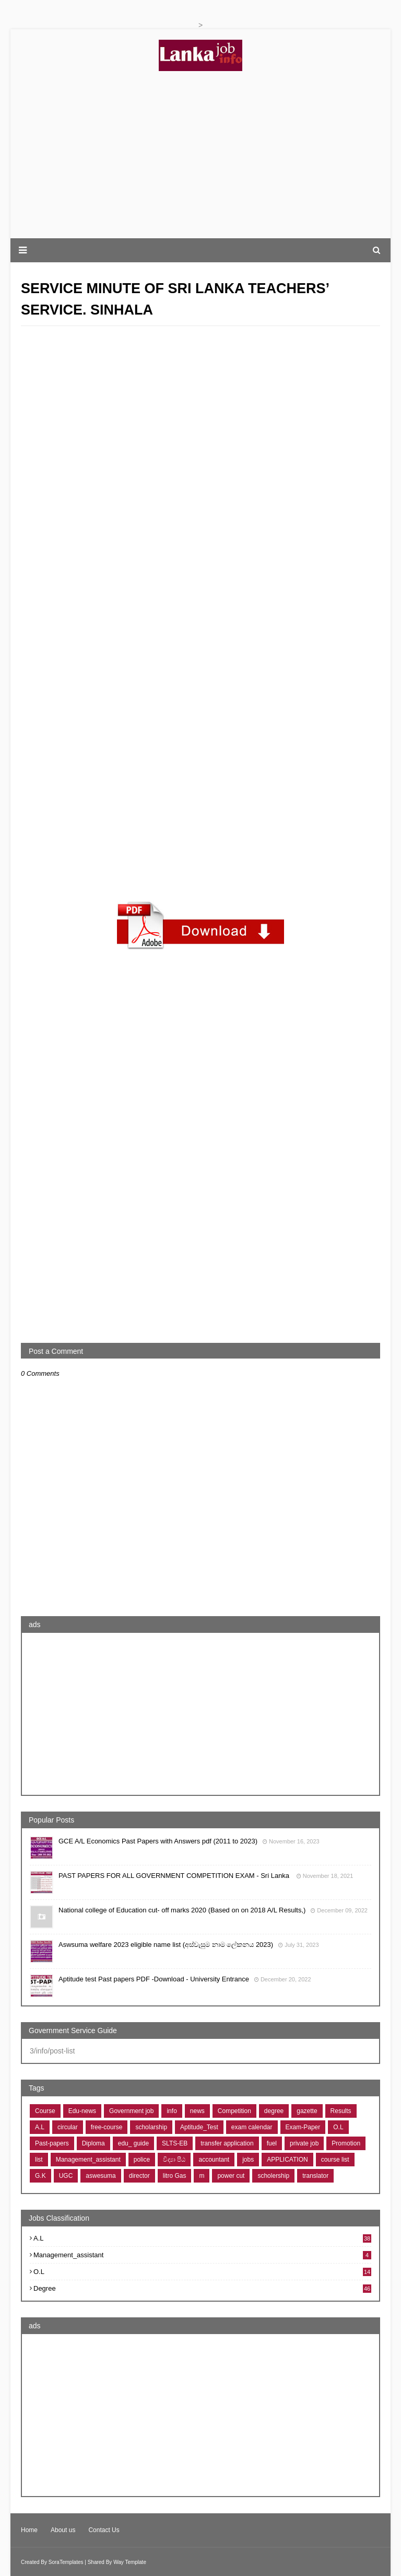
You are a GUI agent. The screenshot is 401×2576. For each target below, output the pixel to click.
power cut (230, 2175)
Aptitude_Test (199, 2127)
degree (274, 2111)
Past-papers (52, 2143)
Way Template (129, 2562)
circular (67, 2127)
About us (63, 2530)
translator (315, 2175)
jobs (248, 2159)
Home (29, 2530)
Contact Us (103, 2530)
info (171, 2111)
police (142, 2159)
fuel (272, 2143)
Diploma (93, 2143)
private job (304, 2143)
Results (341, 2111)
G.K (40, 2175)
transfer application (226, 2143)
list (39, 2159)
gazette (307, 2111)
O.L (338, 2127)
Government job (131, 2111)
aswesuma (100, 2175)
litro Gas (174, 2175)
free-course (107, 2127)
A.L (39, 2127)
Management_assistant (88, 2159)
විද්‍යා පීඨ (174, 2159)
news (197, 2111)
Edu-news (82, 2111)
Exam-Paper (303, 2127)
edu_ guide (133, 2143)
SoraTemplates (66, 2562)
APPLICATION (287, 2159)
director (139, 2175)
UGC (66, 2175)
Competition (234, 2111)
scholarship (151, 2127)
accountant (213, 2159)
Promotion (346, 2143)
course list (335, 2159)
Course (45, 2111)
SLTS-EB (174, 2143)
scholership (273, 2175)
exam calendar (252, 2127)
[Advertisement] (200, 155)
